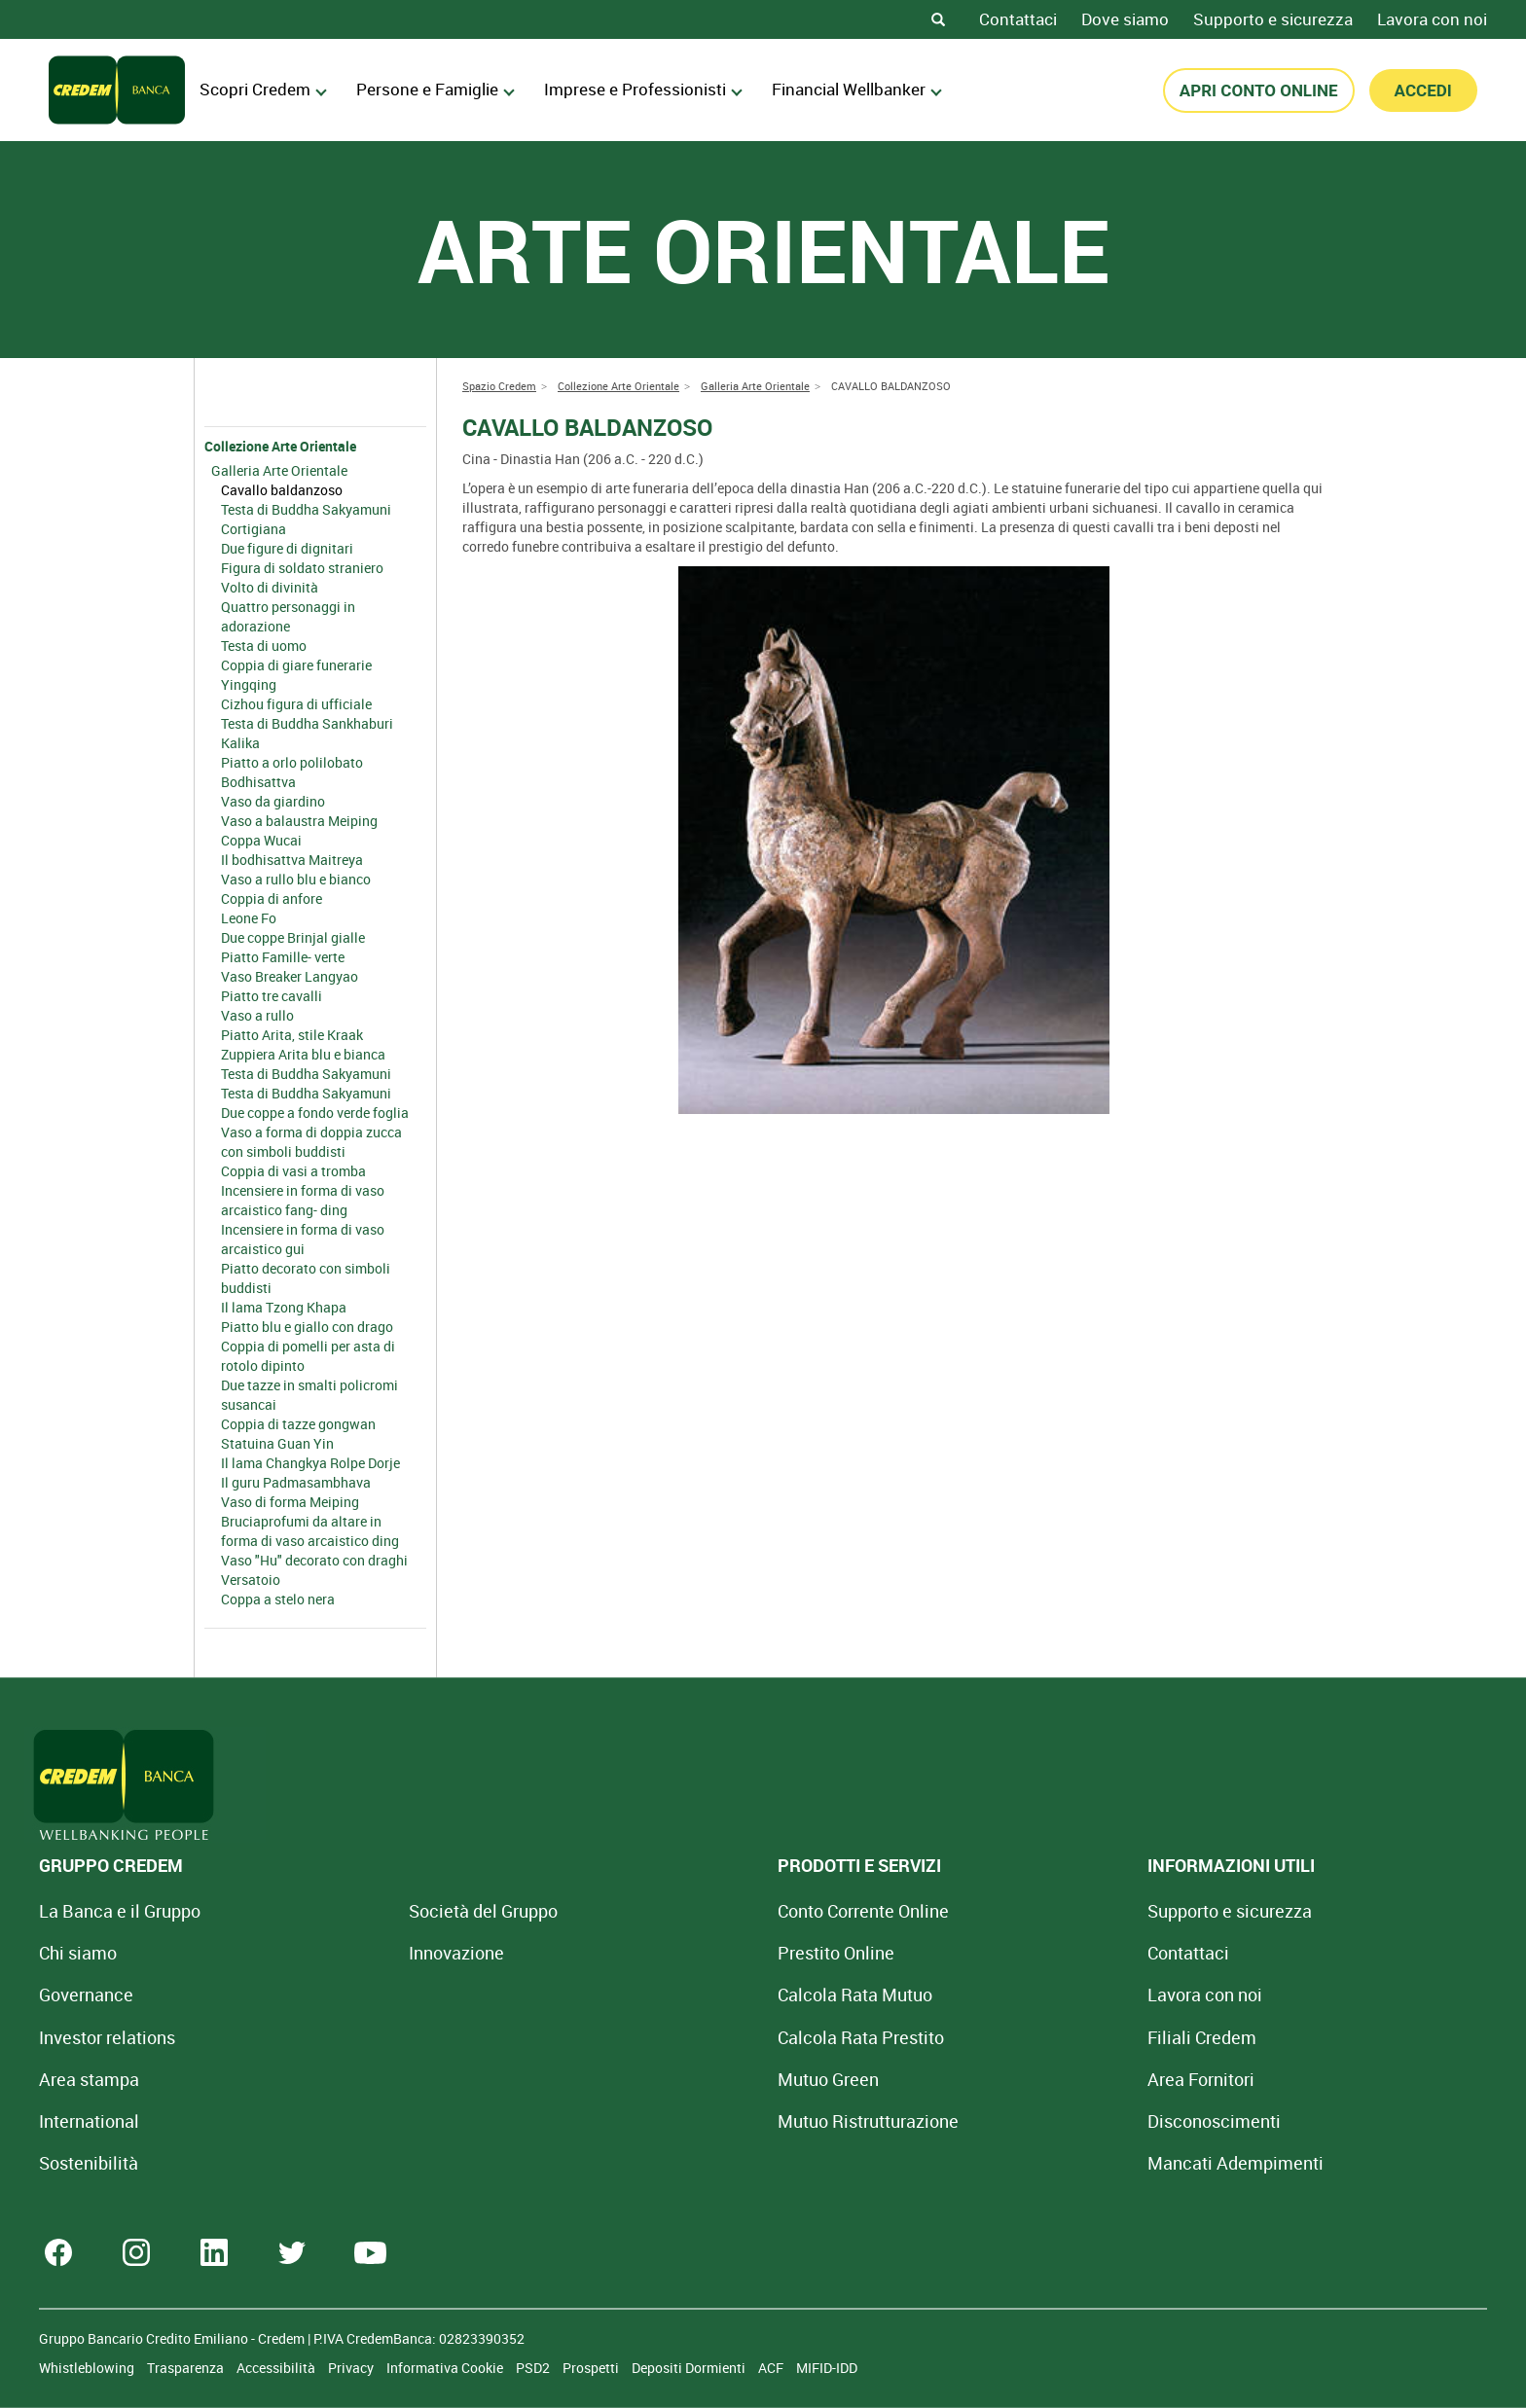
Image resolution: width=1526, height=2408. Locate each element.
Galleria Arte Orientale (279, 470)
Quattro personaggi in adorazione (288, 616)
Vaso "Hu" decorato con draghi (314, 1560)
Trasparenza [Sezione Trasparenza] (187, 2367)
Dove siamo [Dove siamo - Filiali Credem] (1125, 19)
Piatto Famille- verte (283, 957)
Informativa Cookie (446, 2367)
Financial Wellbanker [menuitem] (857, 89)
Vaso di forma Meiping (290, 1501)
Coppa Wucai (261, 840)
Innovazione (382, 1952)
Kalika (240, 743)
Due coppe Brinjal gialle (293, 937)
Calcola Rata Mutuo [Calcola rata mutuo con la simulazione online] (707, 1994)
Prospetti (592, 2367)
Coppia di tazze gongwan (298, 1424)
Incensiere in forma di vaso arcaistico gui (302, 1239)
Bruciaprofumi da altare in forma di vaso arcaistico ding (310, 1531)
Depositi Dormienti (690, 2367)
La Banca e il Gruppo (119, 1911)
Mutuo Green (680, 2079)
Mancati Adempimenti (1014, 2162)
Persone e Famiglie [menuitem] (435, 89)
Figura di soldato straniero (302, 567)
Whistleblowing (88, 2367)
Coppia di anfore (271, 898)
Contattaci (1018, 19)
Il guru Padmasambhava (296, 1482)
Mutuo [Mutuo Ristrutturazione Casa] (720, 2121)
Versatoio (250, 1579)
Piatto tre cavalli (271, 996)
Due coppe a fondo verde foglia (315, 1112)
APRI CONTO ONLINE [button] (1259, 90)
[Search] (938, 19)
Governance (86, 1994)
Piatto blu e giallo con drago (307, 1326)
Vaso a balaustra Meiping (299, 820)
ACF (772, 2367)
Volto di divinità (269, 587)
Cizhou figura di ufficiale (296, 704)
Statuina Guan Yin (277, 1443)
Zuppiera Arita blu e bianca (303, 1054)
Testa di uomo (264, 645)
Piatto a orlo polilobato (292, 762)
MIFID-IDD (826, 2367)
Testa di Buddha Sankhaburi (307, 723)
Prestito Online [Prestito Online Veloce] (688, 1952)
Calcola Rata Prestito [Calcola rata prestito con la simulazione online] (713, 2037)
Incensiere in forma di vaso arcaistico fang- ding (302, 1200)
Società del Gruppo (409, 1911)
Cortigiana (253, 529)
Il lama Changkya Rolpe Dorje (310, 1463)
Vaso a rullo (257, 1015)
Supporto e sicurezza (1273, 19)
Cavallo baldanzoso (282, 490)
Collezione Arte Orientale (280, 446)
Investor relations (107, 2037)
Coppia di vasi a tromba (293, 1171)
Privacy (352, 2367)
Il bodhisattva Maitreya (292, 859)
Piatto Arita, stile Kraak (292, 1034)
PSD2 (534, 2367)
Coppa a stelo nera (278, 1599)
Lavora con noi (1432, 19)
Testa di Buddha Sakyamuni (306, 509)
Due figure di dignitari (287, 548)
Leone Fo (248, 918)
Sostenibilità (88, 2162)
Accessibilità (277, 2367)
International (89, 2121)
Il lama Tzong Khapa (283, 1307)
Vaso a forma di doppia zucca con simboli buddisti (311, 1142)
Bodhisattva (258, 782)
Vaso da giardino (273, 801)
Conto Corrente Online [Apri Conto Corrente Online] (715, 1911)
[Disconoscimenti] (992, 2121)
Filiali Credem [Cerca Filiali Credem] (980, 2037)
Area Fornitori (979, 2079)
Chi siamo (78, 1952)
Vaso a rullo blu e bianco (296, 879)
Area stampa (89, 2079)
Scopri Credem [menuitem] (263, 89)
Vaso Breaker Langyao (289, 976)
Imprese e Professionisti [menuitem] (643, 89)
